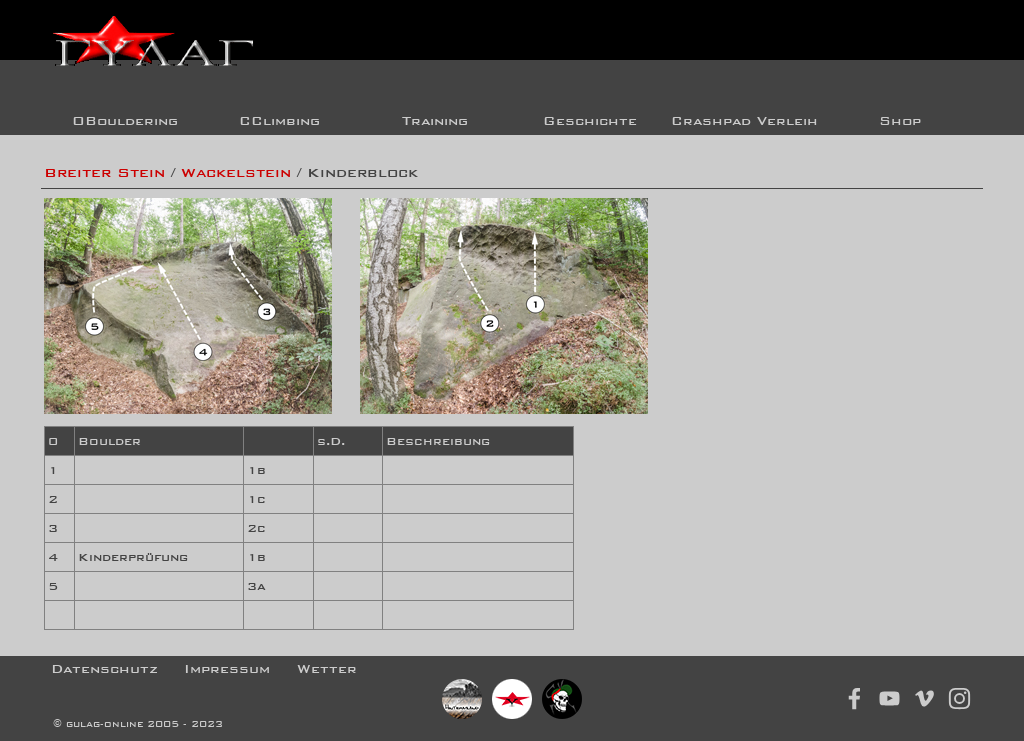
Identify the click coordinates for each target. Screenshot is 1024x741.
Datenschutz (104, 668)
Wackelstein (236, 172)
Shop (900, 120)
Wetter (327, 668)
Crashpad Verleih (744, 120)
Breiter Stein (104, 172)
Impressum (227, 668)
